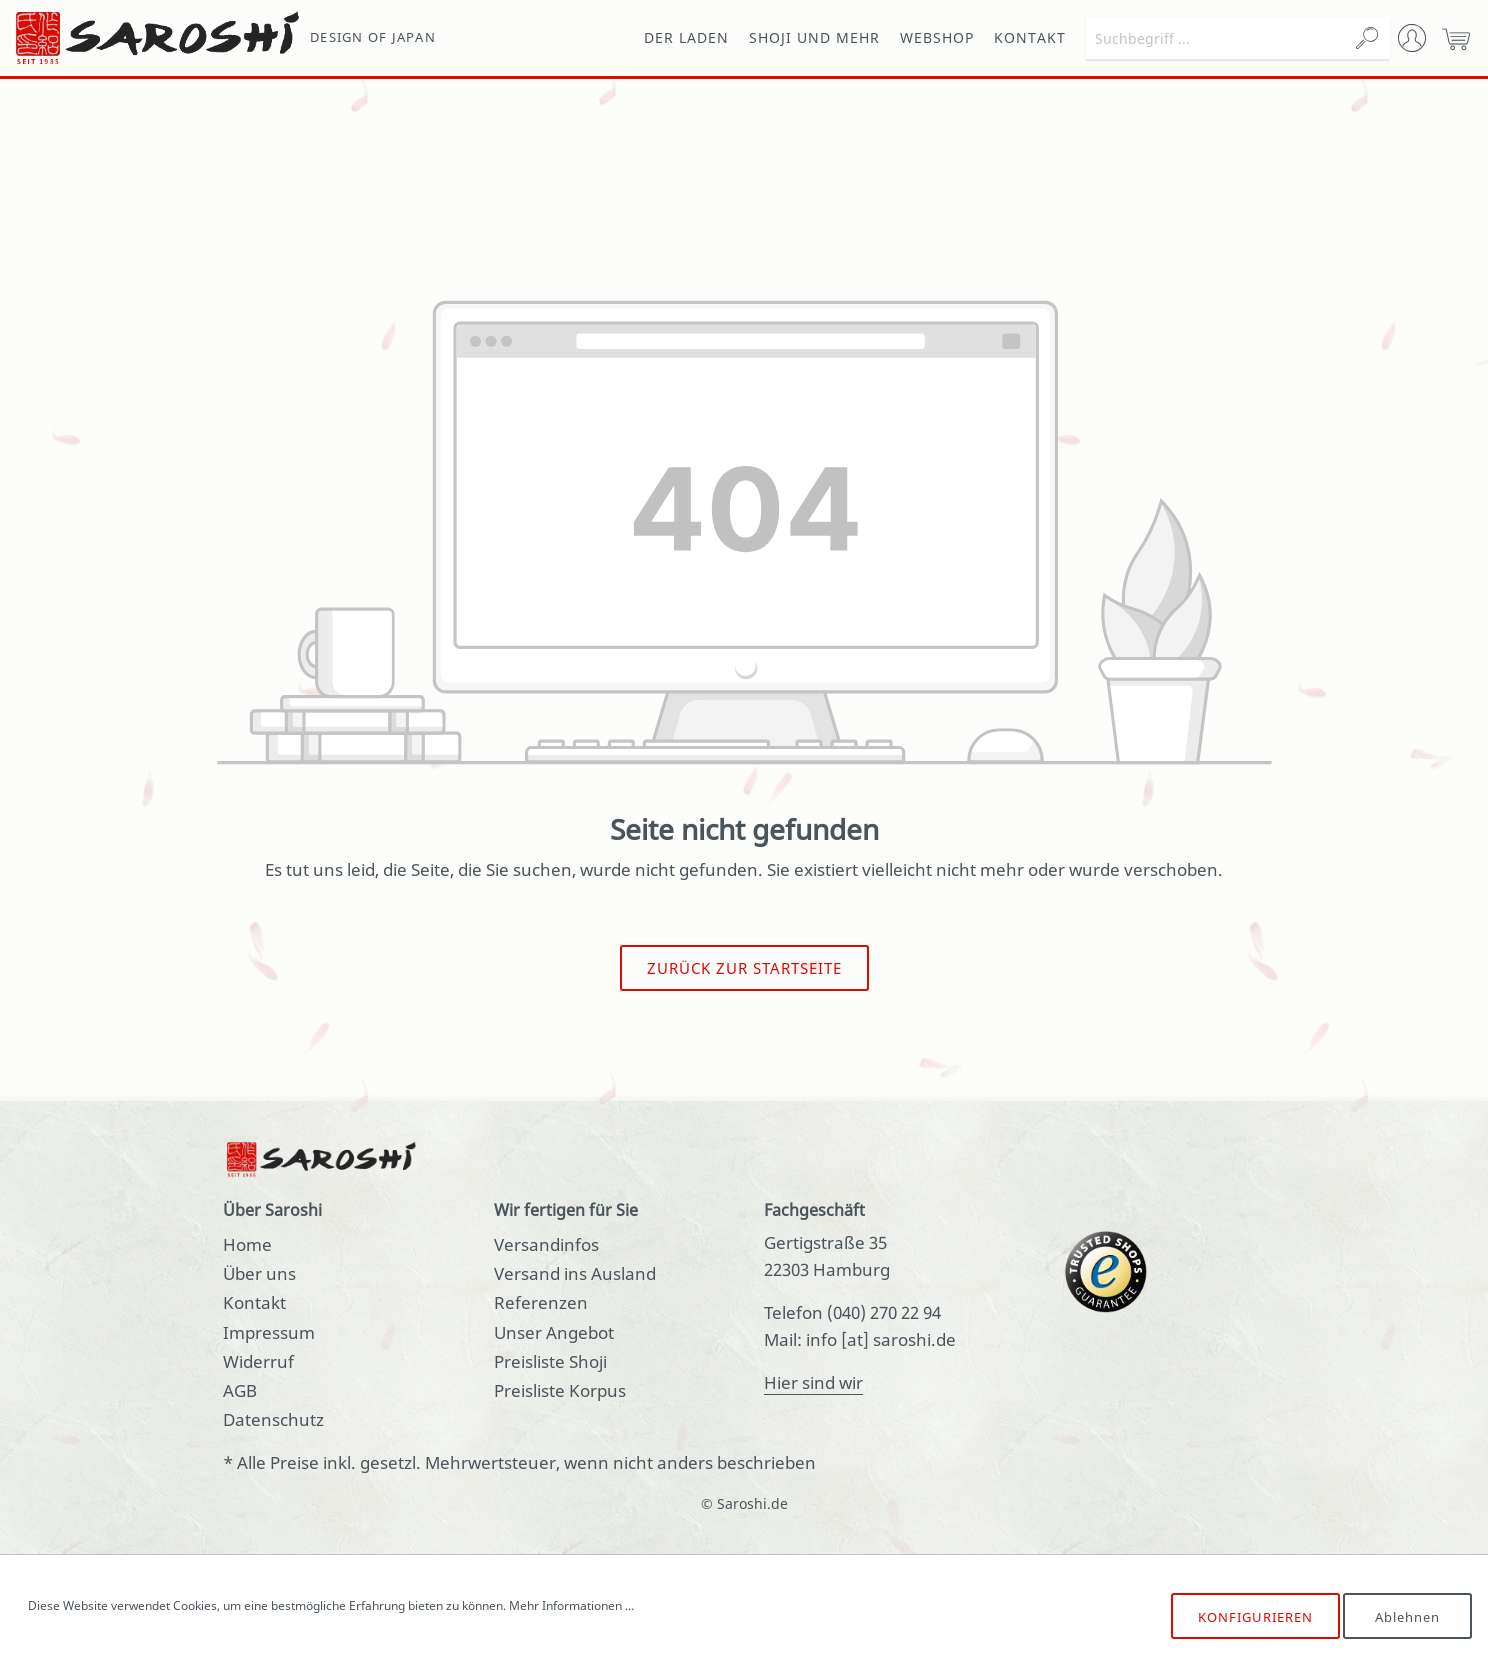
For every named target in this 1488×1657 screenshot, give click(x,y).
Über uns (259, 1273)
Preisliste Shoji (550, 1361)
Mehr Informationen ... (571, 1605)
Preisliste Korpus (560, 1390)
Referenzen (541, 1302)
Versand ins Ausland (575, 1273)
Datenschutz (273, 1419)
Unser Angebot (554, 1332)
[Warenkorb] (1456, 38)
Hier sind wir (813, 1382)
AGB (240, 1390)
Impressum (269, 1332)
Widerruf (258, 1361)
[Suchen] (1367, 38)
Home (247, 1244)
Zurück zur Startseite (744, 968)
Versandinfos (546, 1244)
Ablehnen (1407, 1617)
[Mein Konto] (1412, 38)
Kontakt (254, 1302)
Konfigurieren (1255, 1617)
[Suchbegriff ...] (1215, 38)
